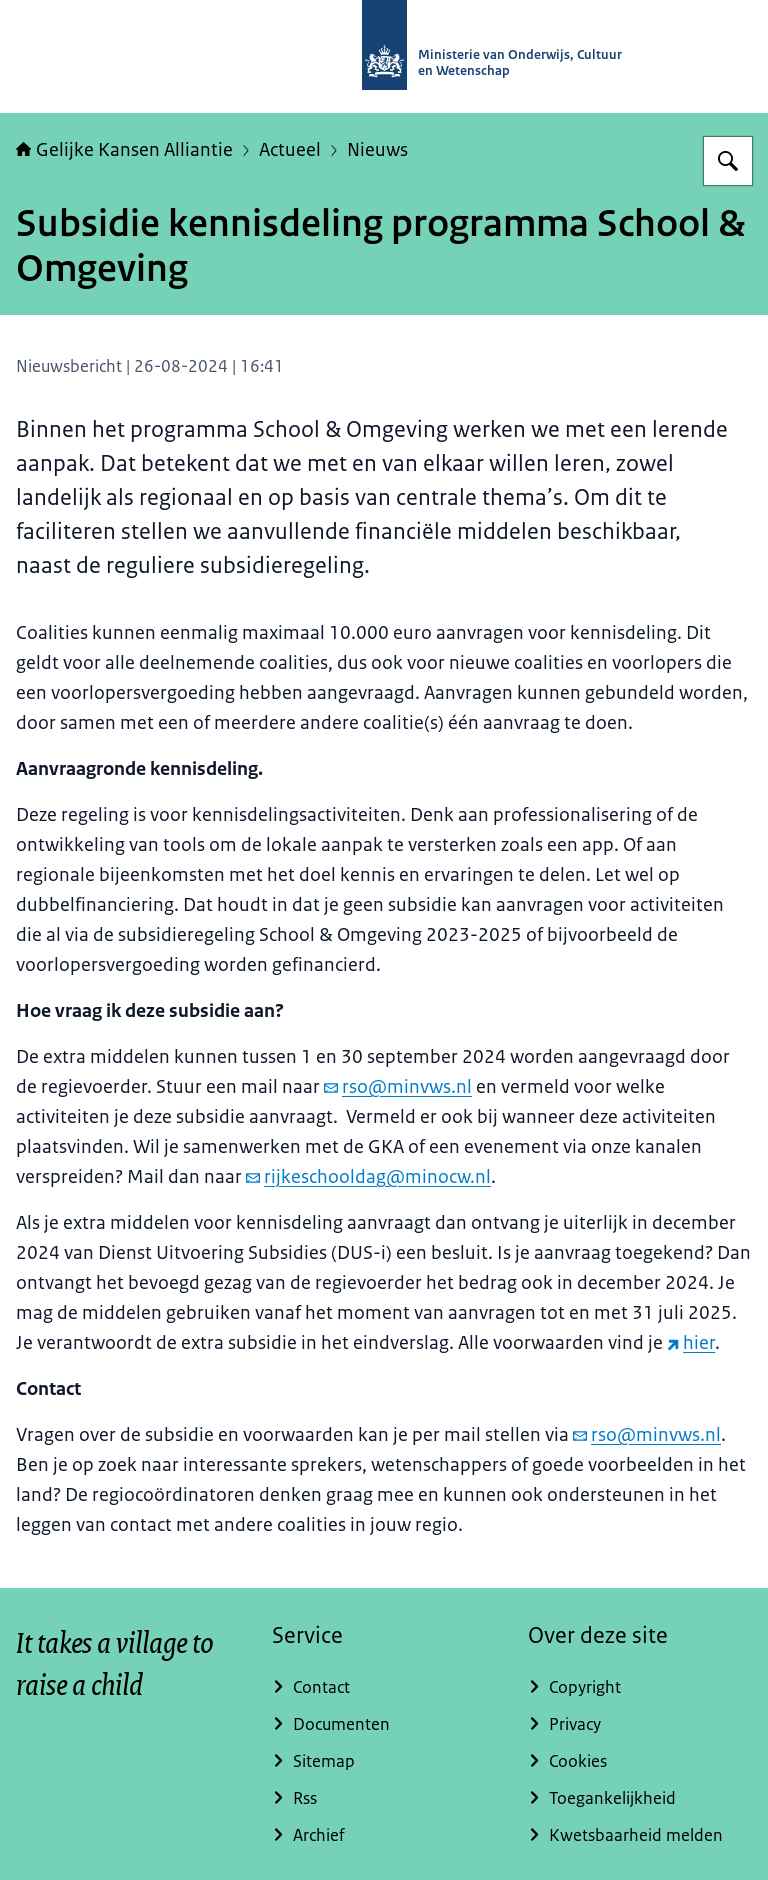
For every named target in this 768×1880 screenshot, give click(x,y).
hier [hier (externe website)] (691, 1343)
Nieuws (377, 150)
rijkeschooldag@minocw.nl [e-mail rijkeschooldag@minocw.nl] (368, 1177)
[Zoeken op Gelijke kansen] (728, 161)
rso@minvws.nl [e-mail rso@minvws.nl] (398, 1087)
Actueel (290, 150)
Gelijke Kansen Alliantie (124, 150)
